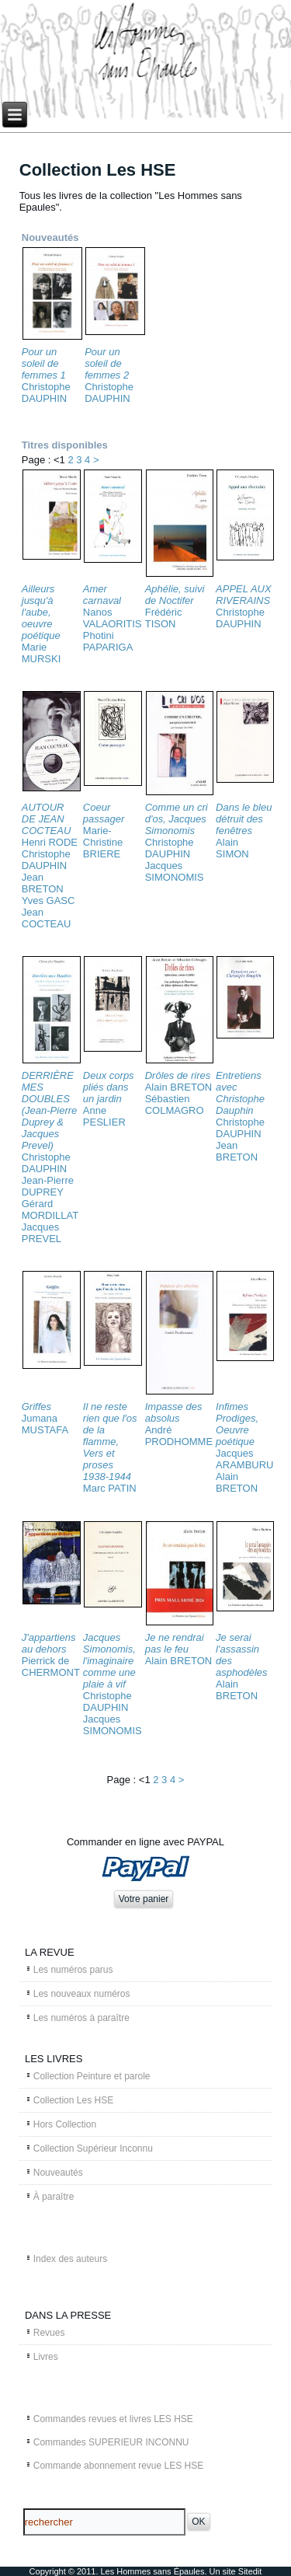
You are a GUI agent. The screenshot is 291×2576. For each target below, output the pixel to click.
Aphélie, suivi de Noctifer (175, 594)
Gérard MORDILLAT (50, 1209)
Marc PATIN (110, 1488)
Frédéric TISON (163, 618)
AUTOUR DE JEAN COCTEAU (46, 818)
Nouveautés (58, 2172)
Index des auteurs (70, 2258)
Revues (49, 2332)
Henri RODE (50, 842)
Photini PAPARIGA (108, 641)
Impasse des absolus (174, 1412)
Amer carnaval (102, 594)
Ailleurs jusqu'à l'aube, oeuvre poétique (41, 612)
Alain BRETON (178, 1087)
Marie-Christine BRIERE (103, 842)
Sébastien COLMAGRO (174, 1104)
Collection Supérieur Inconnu (93, 2148)
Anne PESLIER (104, 1116)
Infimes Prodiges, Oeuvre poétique (237, 1424)
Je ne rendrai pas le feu (174, 1643)
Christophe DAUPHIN (46, 392)
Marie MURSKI (41, 653)
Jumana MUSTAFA (45, 1424)
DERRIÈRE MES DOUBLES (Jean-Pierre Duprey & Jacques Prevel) (50, 1110)
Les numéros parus (73, 1969)
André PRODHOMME (179, 1435)
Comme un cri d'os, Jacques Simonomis (176, 818)
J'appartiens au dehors (49, 1643)
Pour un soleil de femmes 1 (44, 363)
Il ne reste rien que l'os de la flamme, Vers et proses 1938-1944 (110, 1441)
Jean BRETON (43, 883)
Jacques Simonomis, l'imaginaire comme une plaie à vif (109, 1661)
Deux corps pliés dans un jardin (108, 1087)
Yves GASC (48, 900)
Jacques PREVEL (41, 1232)
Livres (45, 2356)
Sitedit (250, 2571)
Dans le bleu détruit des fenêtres (244, 818)
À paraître (53, 2196)
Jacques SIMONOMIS (174, 871)
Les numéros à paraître (81, 2017)
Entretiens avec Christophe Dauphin (240, 1093)
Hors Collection (64, 2124)
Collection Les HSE (73, 2100)
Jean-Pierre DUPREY (48, 1186)
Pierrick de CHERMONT (51, 1666)
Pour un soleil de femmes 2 (107, 363)
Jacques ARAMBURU (244, 1459)
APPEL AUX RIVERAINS (244, 594)
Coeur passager (103, 813)
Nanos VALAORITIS (112, 618)
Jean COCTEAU (46, 918)
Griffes (36, 1406)
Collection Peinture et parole (92, 2076)
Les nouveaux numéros (81, 1993)
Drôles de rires (178, 1075)
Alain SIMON (232, 848)
